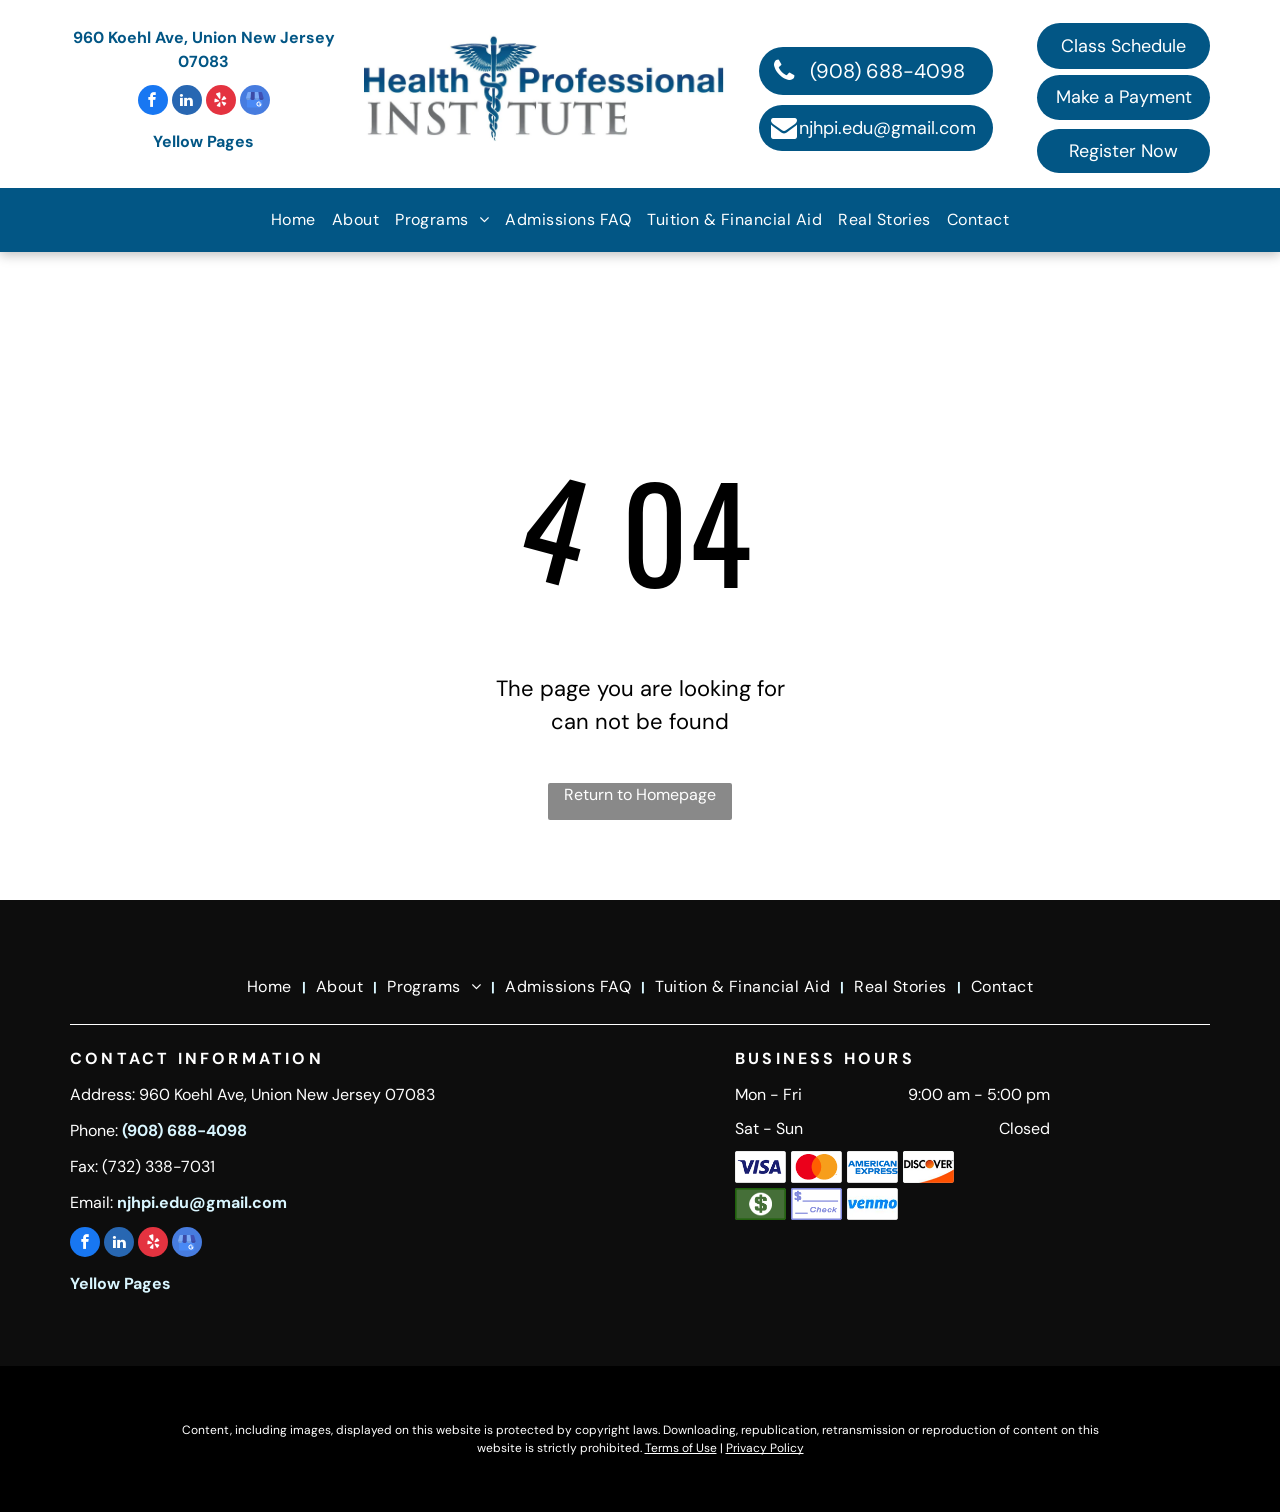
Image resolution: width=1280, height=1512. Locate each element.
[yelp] (221, 102)
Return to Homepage (640, 794)
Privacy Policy (765, 1448)
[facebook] (153, 102)
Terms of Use (681, 1448)
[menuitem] (293, 220)
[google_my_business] (255, 102)
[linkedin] (187, 102)
